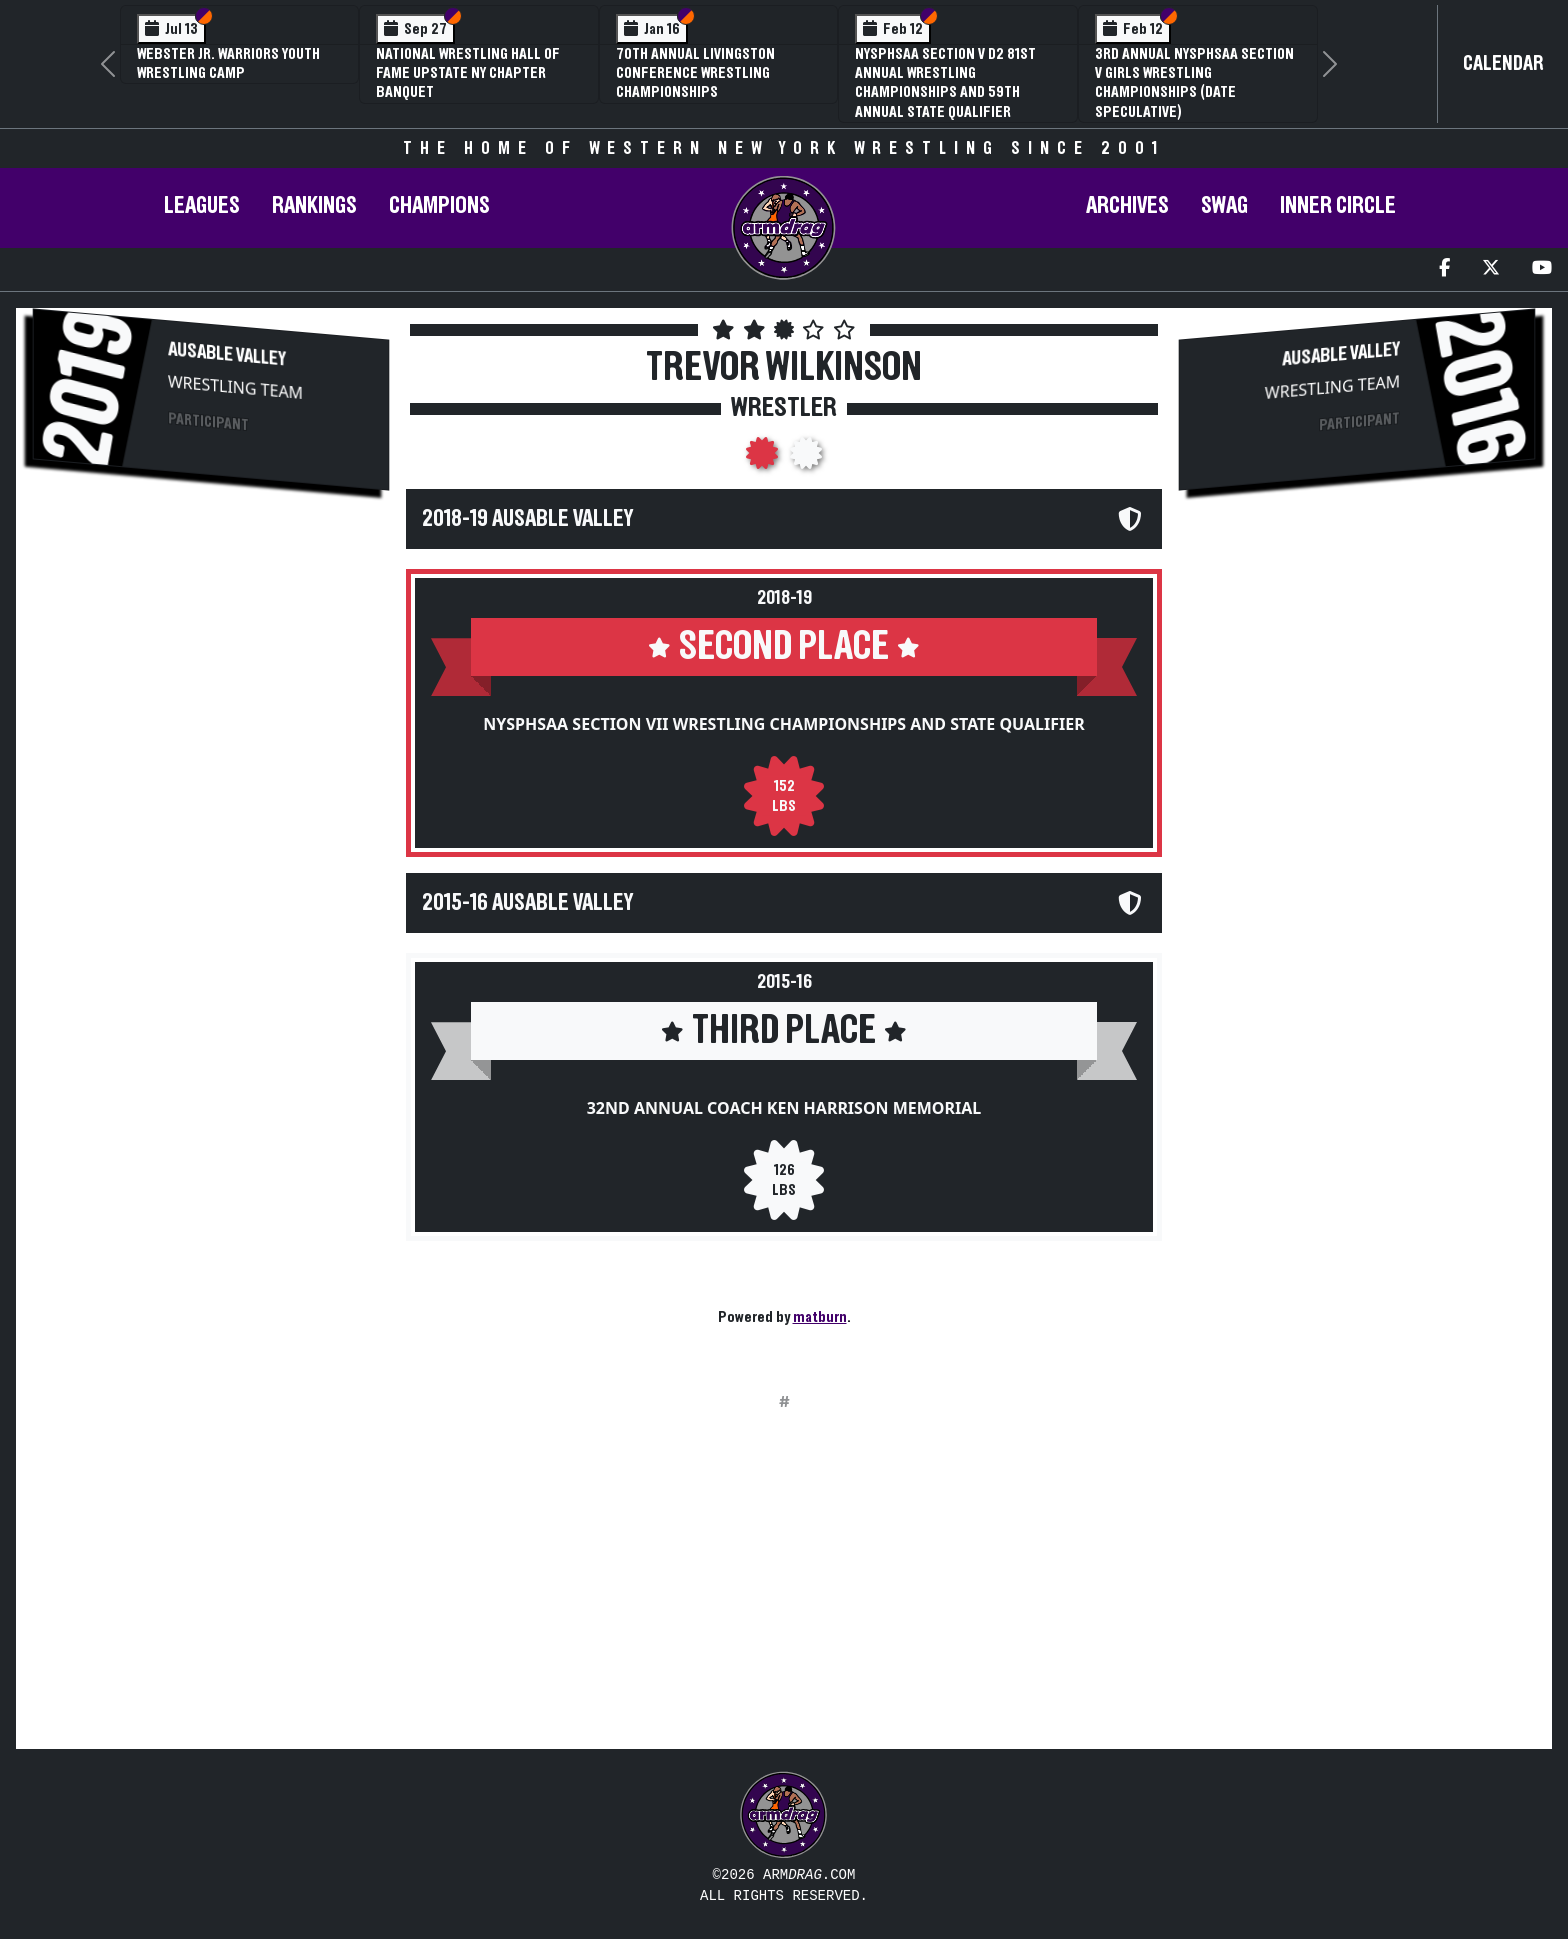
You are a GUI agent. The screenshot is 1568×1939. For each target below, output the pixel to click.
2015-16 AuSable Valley (527, 903)
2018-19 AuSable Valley (527, 519)
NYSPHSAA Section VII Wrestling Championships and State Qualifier (784, 724)
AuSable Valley (227, 354)
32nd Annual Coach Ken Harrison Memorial (784, 1108)
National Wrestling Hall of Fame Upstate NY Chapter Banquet (468, 73)
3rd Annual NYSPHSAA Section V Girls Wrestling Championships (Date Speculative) (1194, 83)
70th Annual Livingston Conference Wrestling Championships (695, 73)
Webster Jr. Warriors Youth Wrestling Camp (228, 63)
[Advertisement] (211, 679)
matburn (820, 1317)
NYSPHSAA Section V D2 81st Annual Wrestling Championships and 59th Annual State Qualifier (945, 83)
